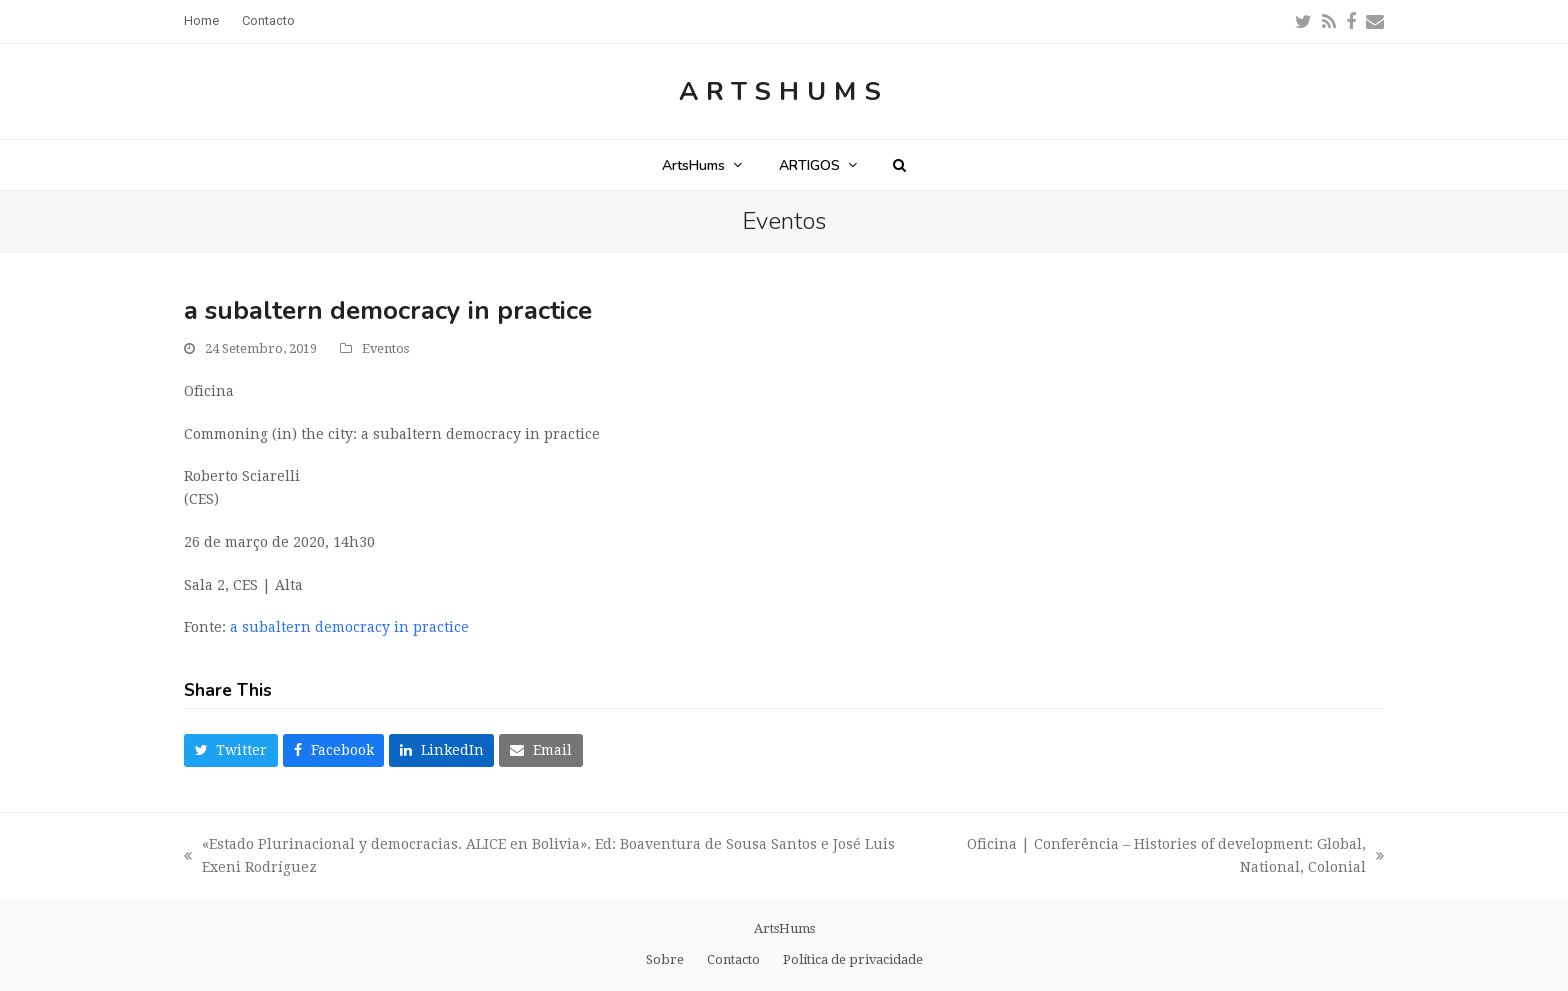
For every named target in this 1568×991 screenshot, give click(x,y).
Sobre (665, 959)
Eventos (385, 348)
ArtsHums (784, 91)
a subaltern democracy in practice (349, 627)
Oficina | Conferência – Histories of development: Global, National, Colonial (1149, 857)
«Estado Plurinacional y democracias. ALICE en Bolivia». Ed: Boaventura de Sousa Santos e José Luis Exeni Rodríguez (539, 857)
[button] (899, 165)
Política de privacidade (853, 959)
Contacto (733, 959)
